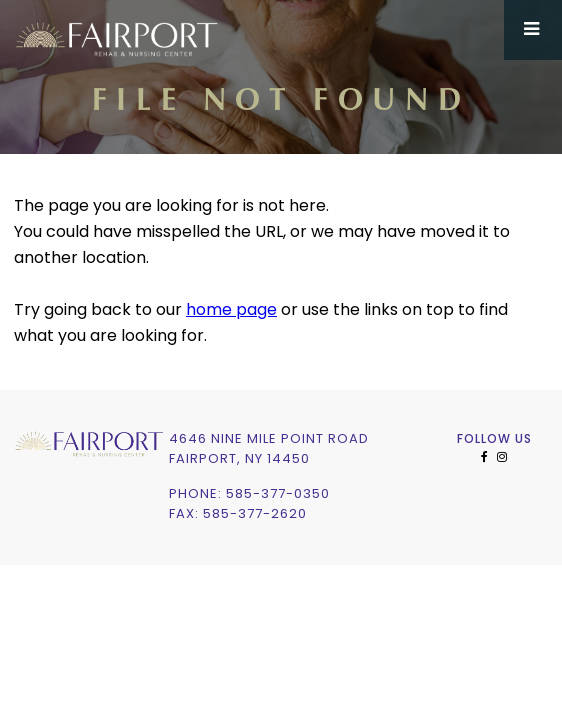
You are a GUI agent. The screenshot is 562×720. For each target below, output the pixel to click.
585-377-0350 (278, 494)
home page (231, 311)
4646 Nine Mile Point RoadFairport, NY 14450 (269, 449)
